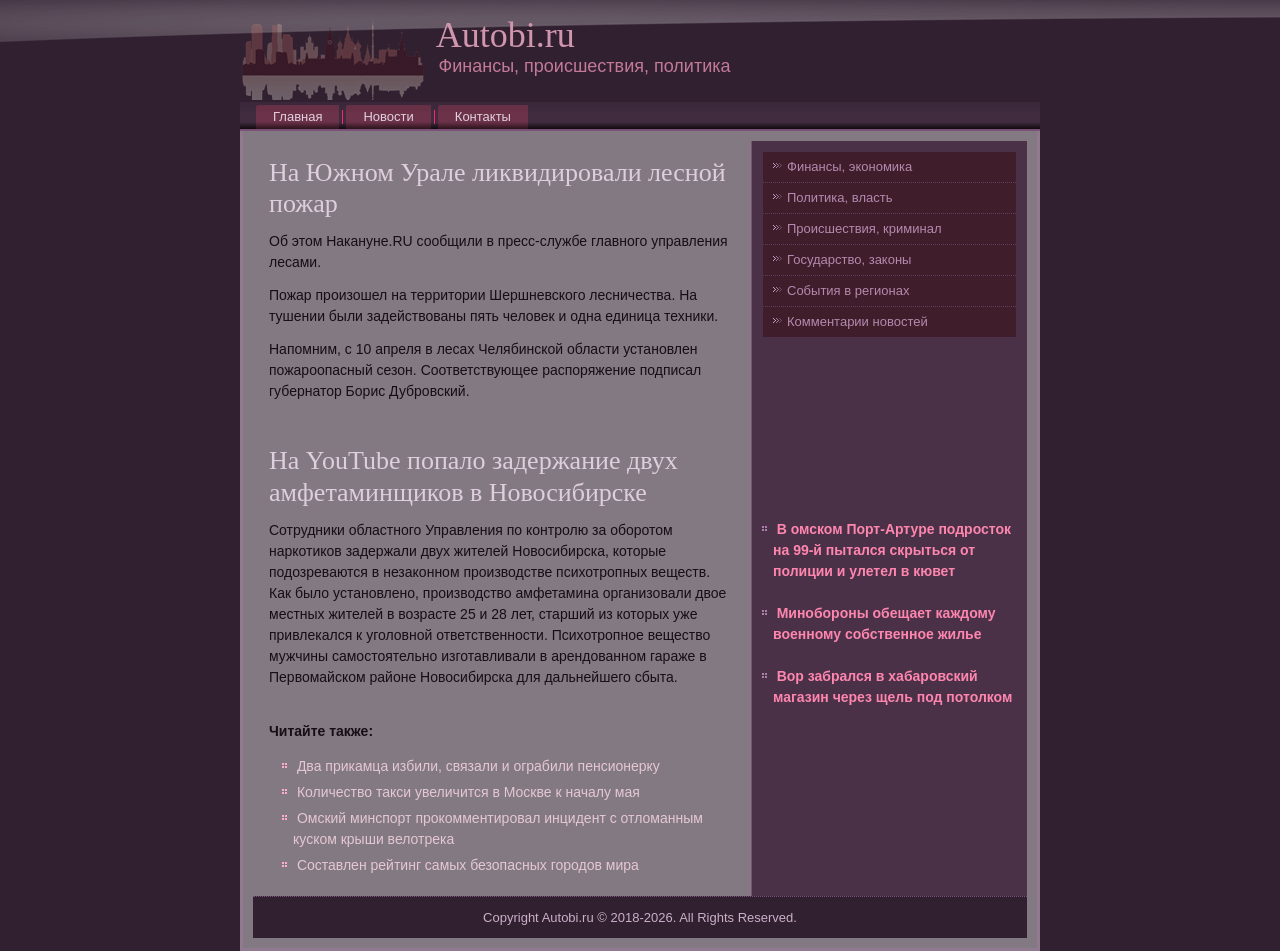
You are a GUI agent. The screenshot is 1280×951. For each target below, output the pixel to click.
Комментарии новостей (857, 321)
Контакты (483, 116)
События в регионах (848, 290)
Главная (297, 116)
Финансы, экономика (849, 166)
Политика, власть (839, 197)
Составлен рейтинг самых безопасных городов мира (468, 865)
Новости (388, 116)
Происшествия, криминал (864, 228)
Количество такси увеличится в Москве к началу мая (468, 792)
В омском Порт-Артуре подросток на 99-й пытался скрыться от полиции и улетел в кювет (892, 550)
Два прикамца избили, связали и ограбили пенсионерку (478, 766)
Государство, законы (849, 259)
